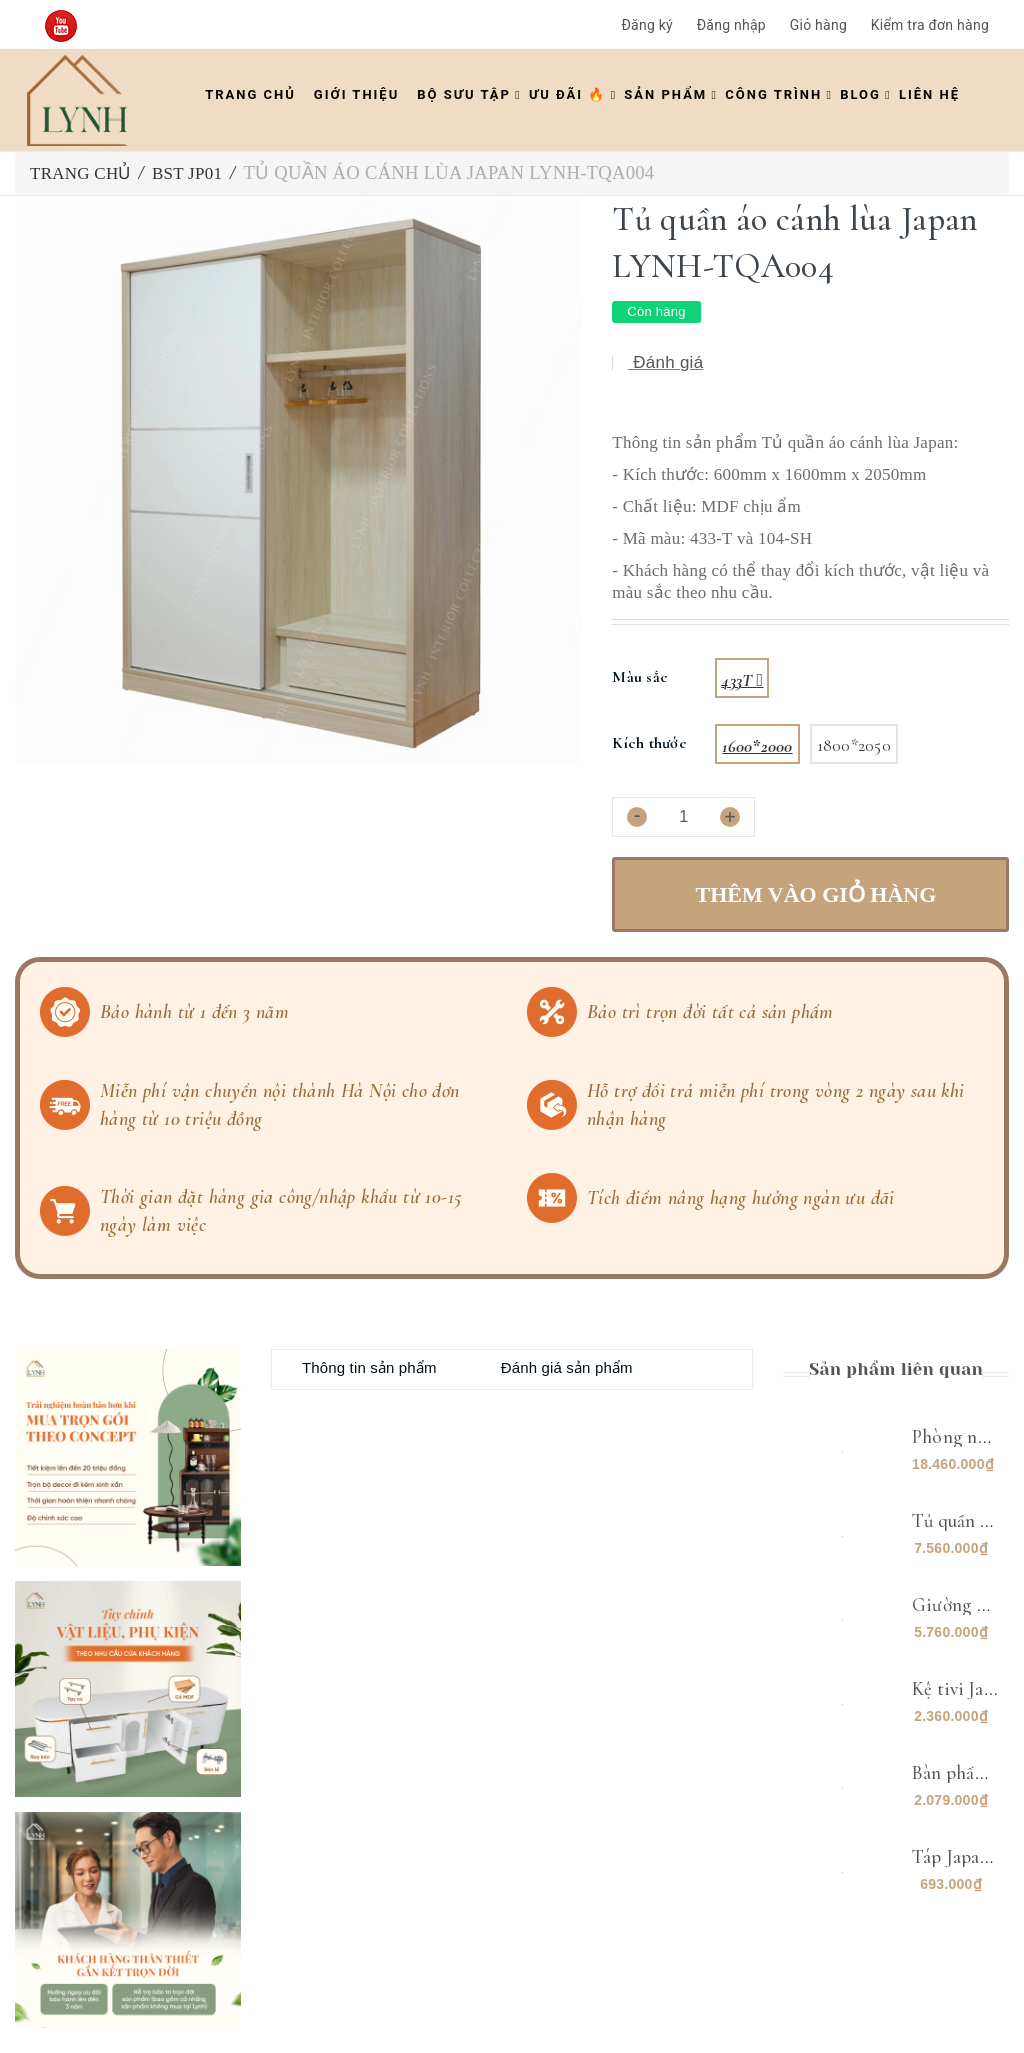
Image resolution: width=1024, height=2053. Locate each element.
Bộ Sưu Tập (464, 94)
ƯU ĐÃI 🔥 (567, 94)
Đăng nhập (731, 25)
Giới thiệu (356, 94)
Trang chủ (250, 94)
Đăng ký (647, 25)
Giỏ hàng (818, 25)
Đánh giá (665, 362)
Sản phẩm (665, 94)
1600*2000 (757, 746)
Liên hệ (929, 94)
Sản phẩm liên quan (896, 1369)
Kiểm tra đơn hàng (930, 25)
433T (738, 680)
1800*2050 (854, 745)
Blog (860, 94)
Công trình (773, 94)
